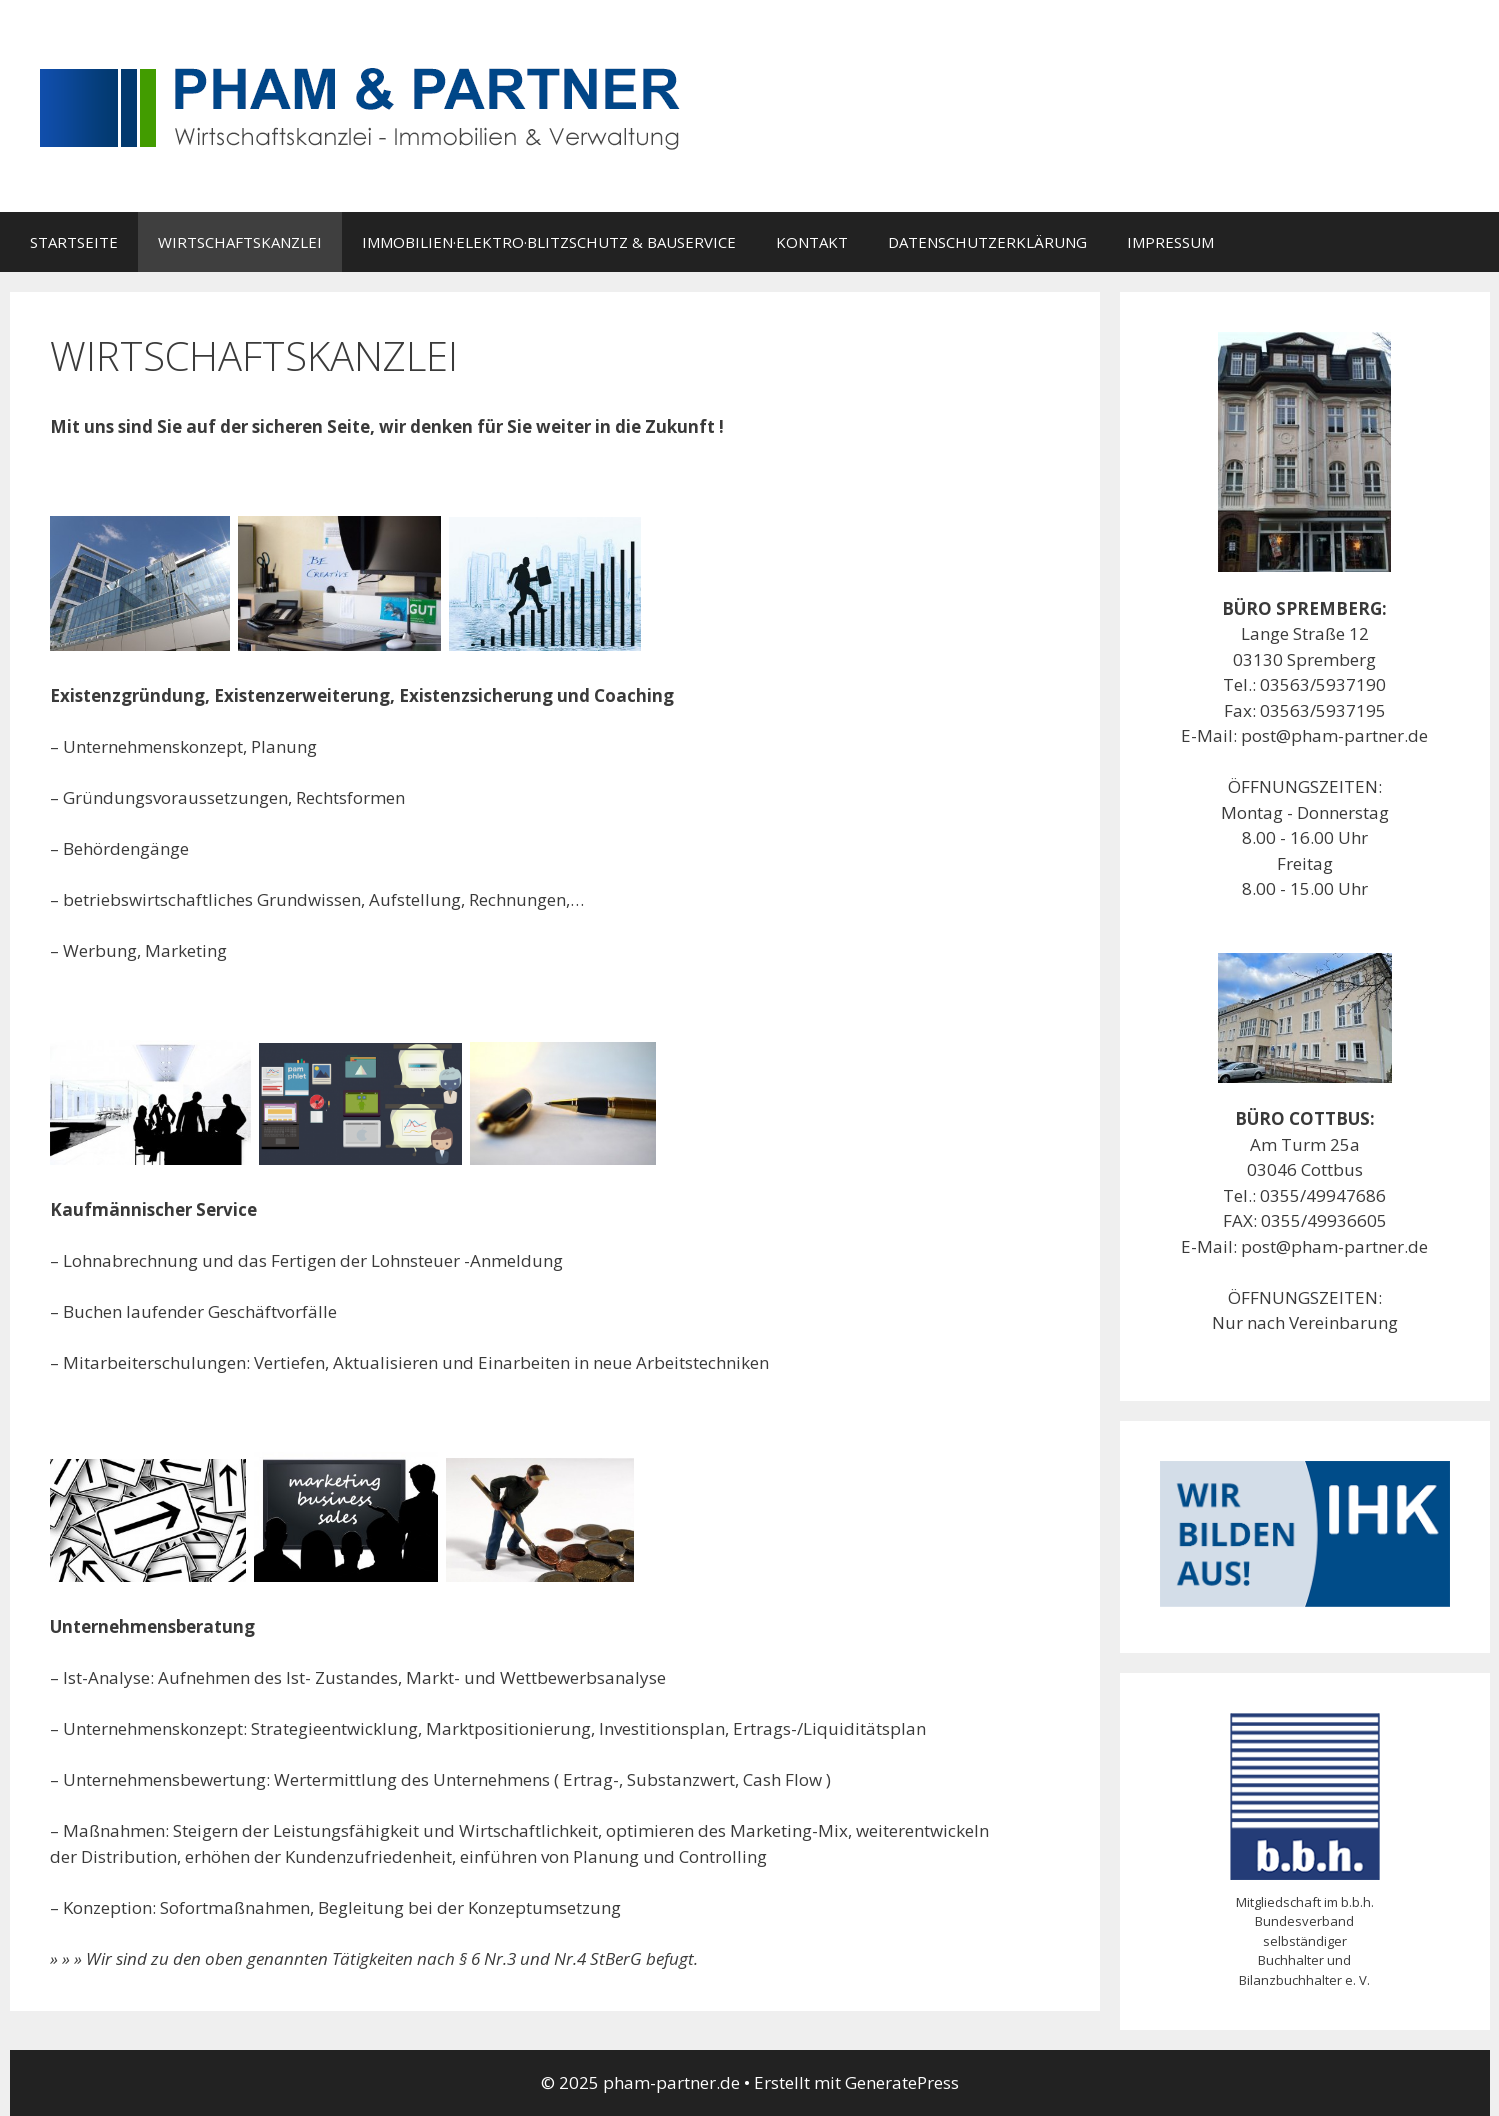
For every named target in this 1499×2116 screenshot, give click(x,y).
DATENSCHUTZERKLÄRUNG (987, 242)
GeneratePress (902, 2082)
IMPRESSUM (1170, 242)
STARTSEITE (74, 242)
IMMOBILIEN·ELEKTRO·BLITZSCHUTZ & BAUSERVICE (549, 242)
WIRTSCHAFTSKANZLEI (240, 242)
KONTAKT (812, 242)
